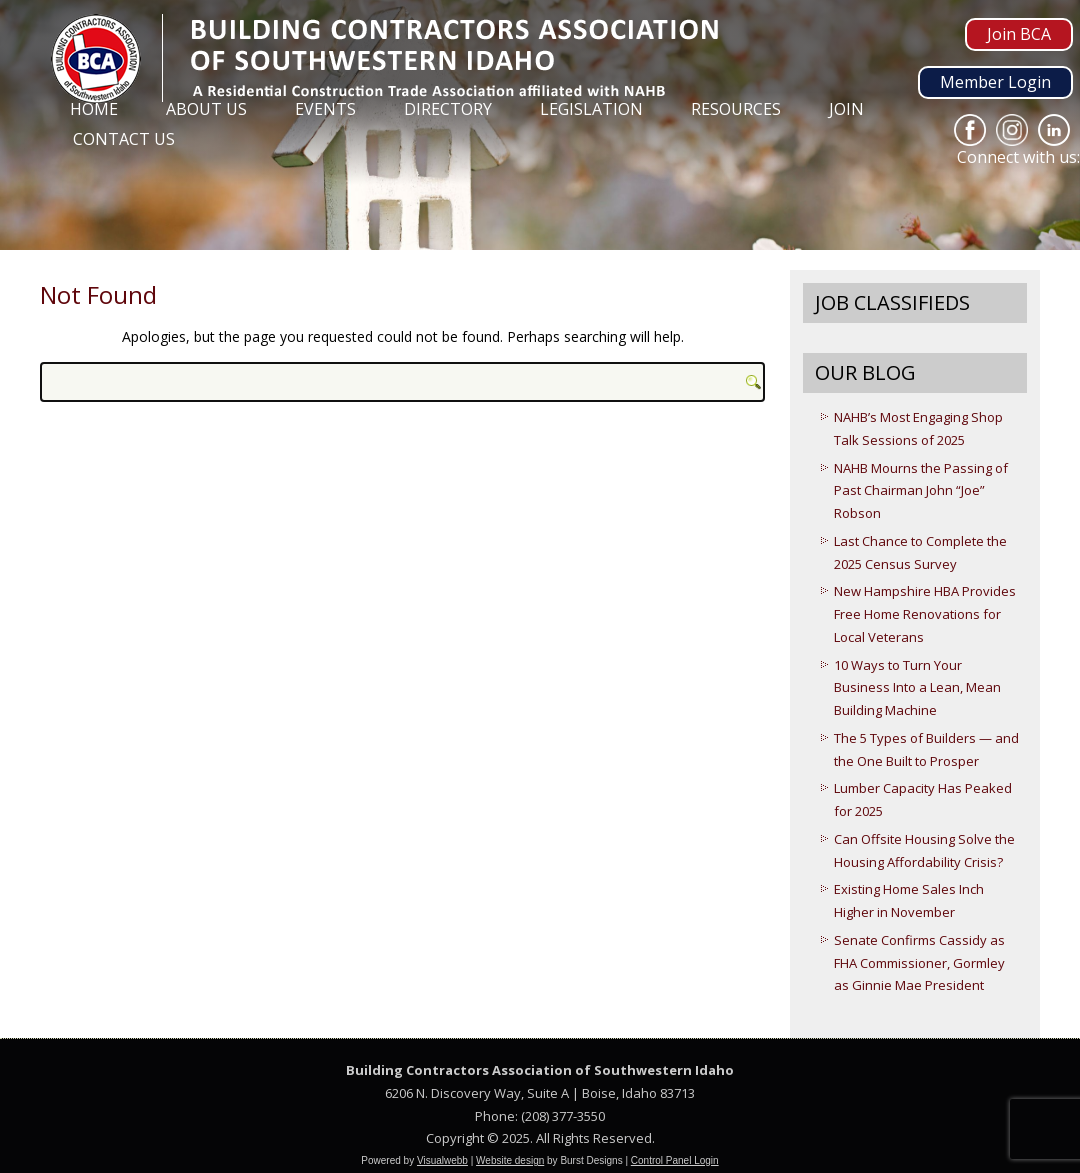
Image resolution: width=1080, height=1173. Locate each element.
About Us (206, 109)
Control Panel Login (675, 1160)
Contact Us (124, 139)
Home (94, 109)
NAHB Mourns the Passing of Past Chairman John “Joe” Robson (921, 491)
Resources (736, 109)
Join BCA (1019, 34)
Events (325, 109)
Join (846, 109)
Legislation (591, 109)
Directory (448, 109)
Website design (510, 1160)
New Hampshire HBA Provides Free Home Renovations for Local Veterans (925, 614)
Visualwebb (442, 1160)
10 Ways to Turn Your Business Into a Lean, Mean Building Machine (917, 688)
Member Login (995, 82)
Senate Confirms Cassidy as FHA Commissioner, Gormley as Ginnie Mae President (919, 963)
